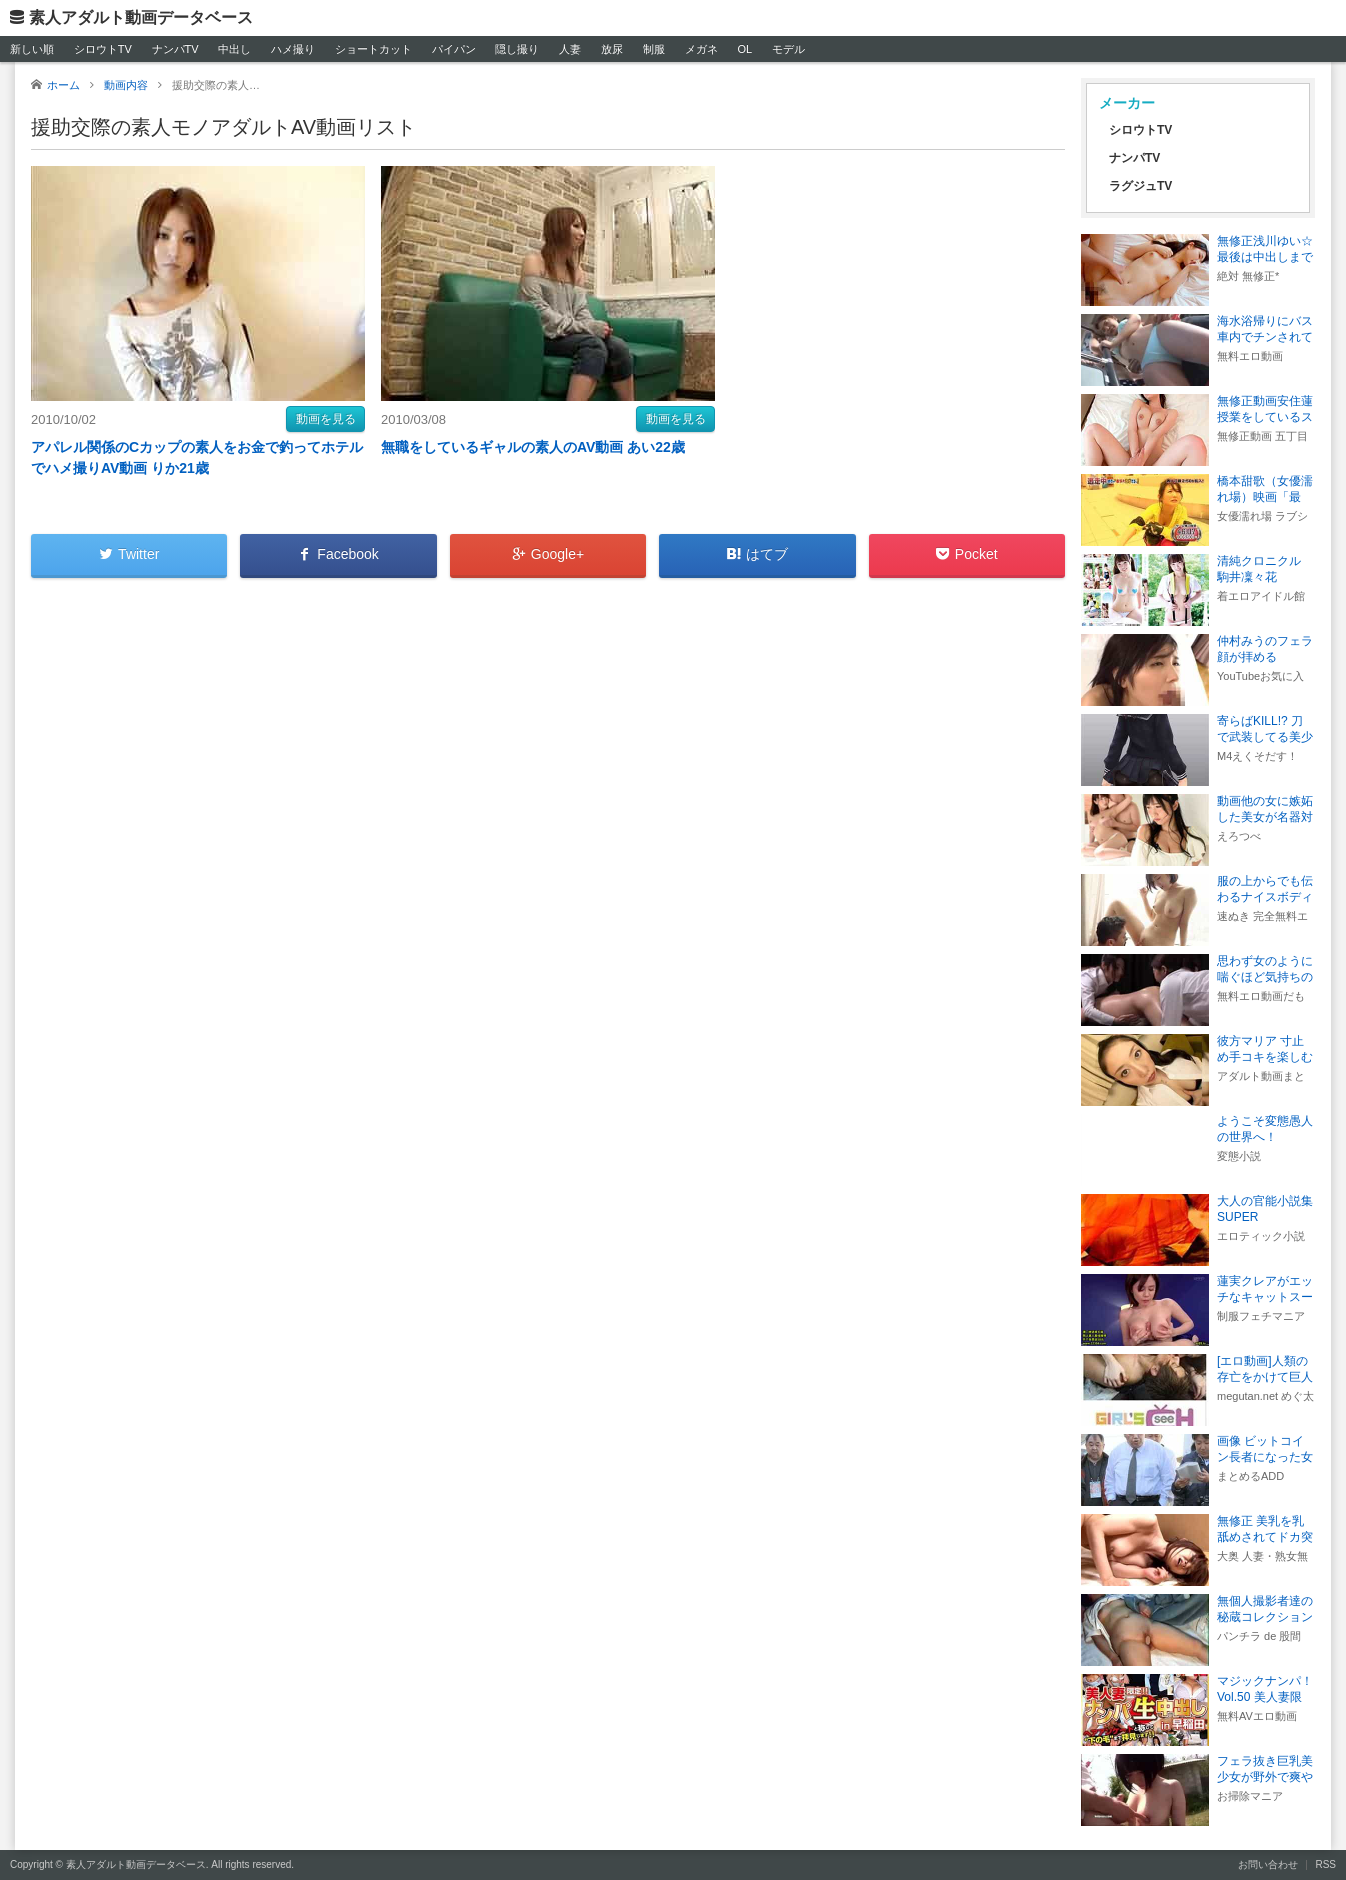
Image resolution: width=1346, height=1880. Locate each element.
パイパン (454, 49)
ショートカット (373, 49)
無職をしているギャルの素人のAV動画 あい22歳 (533, 447)
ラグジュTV (1140, 186)
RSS (1325, 1864)
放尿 (612, 49)
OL (744, 49)
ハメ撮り (293, 49)
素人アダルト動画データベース (141, 17)
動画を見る (326, 419)
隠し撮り (517, 49)
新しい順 (32, 49)
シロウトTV (103, 49)
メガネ (701, 49)
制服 (654, 49)
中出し (234, 49)
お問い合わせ (1268, 1864)
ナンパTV (175, 49)
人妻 (570, 49)
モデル (788, 49)
